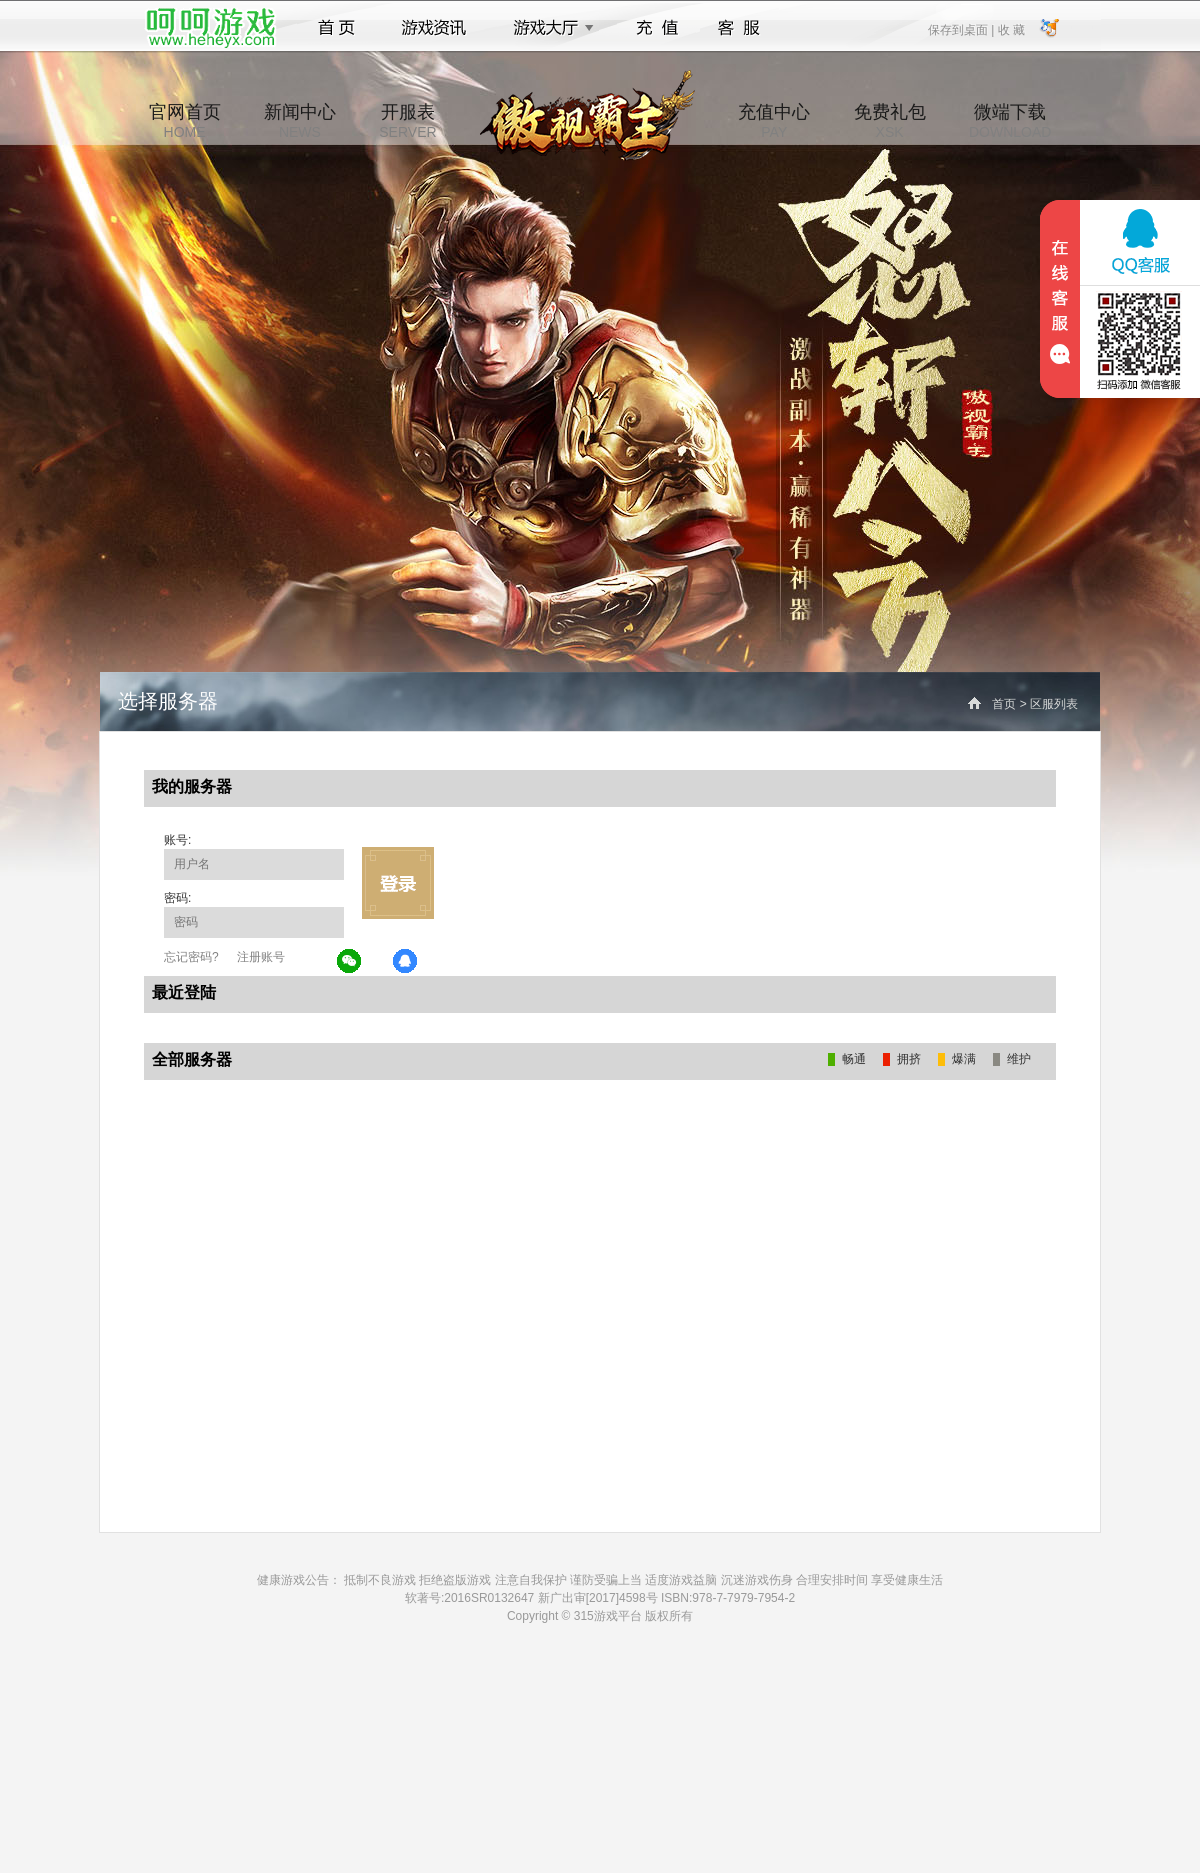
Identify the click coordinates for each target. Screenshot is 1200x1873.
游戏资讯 (434, 28)
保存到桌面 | (962, 29)
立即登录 (398, 883)
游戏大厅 (548, 28)
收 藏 (1010, 29)
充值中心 (774, 121)
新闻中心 (300, 121)
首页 (336, 28)
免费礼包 (890, 121)
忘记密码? (191, 957)
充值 (656, 28)
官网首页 (185, 121)
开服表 (407, 121)
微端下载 (1010, 121)
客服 (739, 28)
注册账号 (261, 957)
